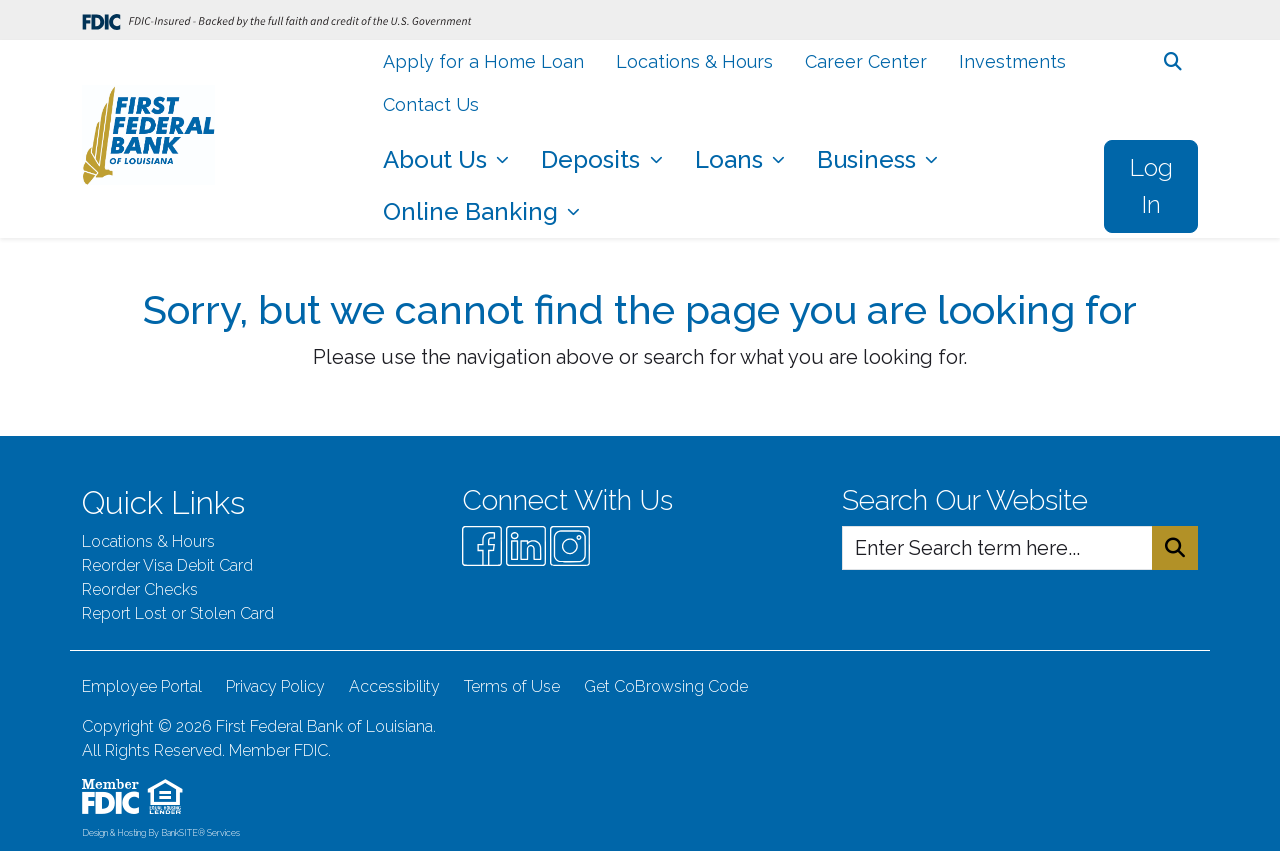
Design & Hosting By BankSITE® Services (161, 833)
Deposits (593, 159)
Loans (732, 159)
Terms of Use (512, 686)
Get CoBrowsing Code (666, 686)
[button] (1173, 61)
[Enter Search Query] (997, 548)
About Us (438, 159)
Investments (1012, 61)
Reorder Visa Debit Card (167, 565)
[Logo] (148, 139)
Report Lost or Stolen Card (178, 613)
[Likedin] (526, 546)
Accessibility (394, 686)
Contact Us (431, 104)
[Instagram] (570, 546)
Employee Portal (142, 686)
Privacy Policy (275, 686)
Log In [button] (1151, 186)
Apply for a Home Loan (483, 61)
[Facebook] (482, 546)
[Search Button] (1175, 548)
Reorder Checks (140, 589)
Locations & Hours (694, 61)
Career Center (866, 61)
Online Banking (473, 211)
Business (869, 159)
